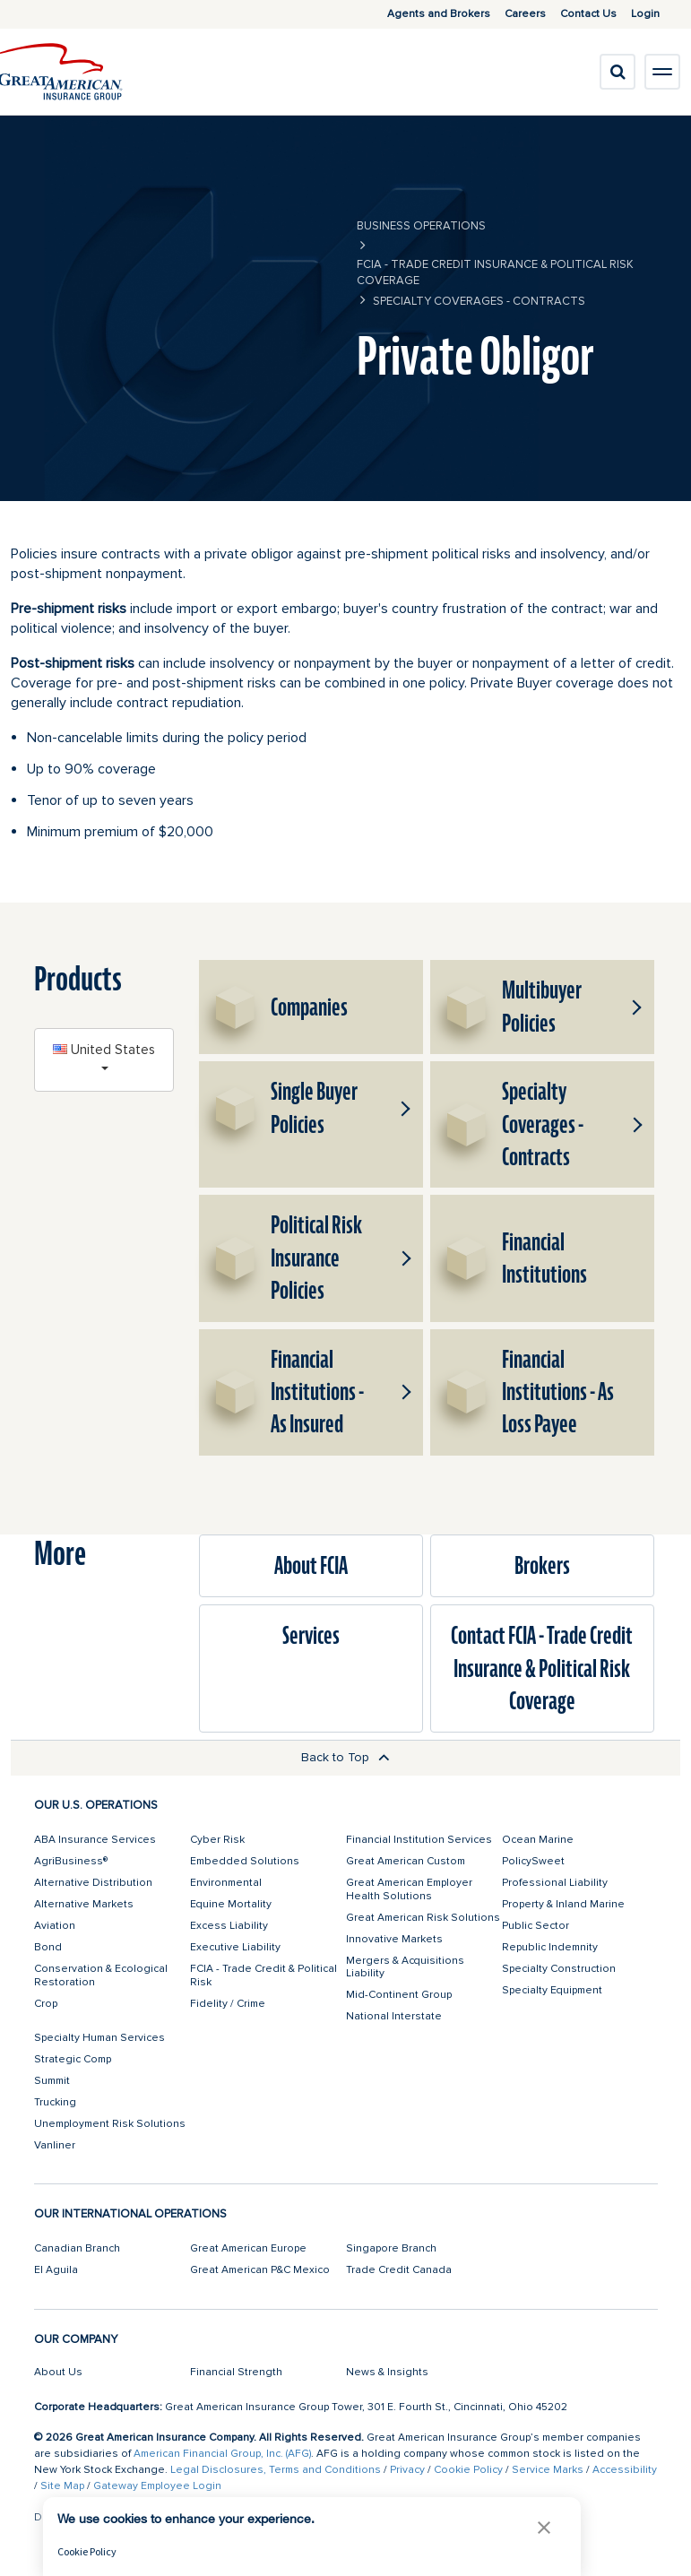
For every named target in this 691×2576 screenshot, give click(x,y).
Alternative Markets (84, 1904)
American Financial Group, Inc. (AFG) (222, 2453)
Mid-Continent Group (399, 1994)
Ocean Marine (538, 1839)
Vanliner (54, 2145)
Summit (52, 2081)
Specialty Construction (559, 1968)
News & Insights (387, 2372)
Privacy (407, 2470)
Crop (45, 2003)
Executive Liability (235, 1947)
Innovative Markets (394, 1939)
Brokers (542, 1566)
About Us (58, 2372)
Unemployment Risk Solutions (110, 2124)
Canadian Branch (77, 2248)
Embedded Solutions (244, 1861)
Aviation (54, 1925)
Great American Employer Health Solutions (409, 1889)
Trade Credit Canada (399, 2270)
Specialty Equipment (552, 1990)
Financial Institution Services (419, 1839)
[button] (634, 1007)
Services (311, 1636)
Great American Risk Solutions (423, 1917)
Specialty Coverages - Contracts (479, 301)
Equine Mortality (231, 1904)
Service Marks (547, 2470)
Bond (48, 1947)
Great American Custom (405, 1861)
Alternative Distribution (93, 1882)
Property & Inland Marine (563, 1904)
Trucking (55, 2102)
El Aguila (56, 2270)
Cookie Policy (468, 2470)
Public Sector (535, 1925)
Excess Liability (229, 1925)
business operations (421, 226)
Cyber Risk (217, 1839)
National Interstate (394, 2016)
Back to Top (345, 1757)
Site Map (62, 2486)
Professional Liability (555, 1882)
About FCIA (311, 1566)
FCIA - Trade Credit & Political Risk (263, 1975)
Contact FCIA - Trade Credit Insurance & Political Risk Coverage (542, 1668)
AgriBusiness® (71, 1861)
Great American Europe (248, 2248)
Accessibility (624, 2470)
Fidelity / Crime (227, 2003)
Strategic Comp (72, 2059)
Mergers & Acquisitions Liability (405, 1967)
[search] (617, 72)
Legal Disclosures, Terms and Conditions (275, 2470)
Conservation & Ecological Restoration (101, 1975)
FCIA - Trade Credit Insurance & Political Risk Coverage (495, 272)
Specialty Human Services (99, 2037)
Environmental (226, 1882)
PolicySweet (533, 1861)
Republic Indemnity (550, 1947)
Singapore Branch (391, 2248)
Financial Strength (236, 2372)
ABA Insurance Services (95, 1839)
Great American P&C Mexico (260, 2270)
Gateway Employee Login (157, 2486)
